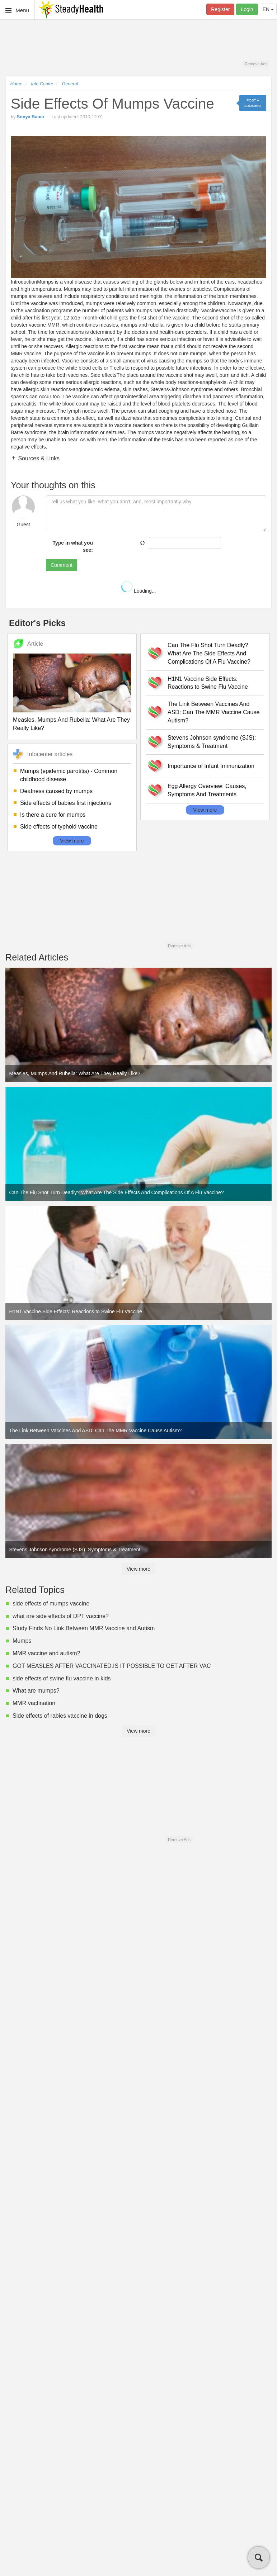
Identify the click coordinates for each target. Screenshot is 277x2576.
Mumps (22, 1641)
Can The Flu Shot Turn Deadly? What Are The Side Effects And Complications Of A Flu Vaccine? (209, 653)
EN (268, 9)
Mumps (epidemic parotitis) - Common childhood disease (68, 775)
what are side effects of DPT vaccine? (61, 1616)
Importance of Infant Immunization (211, 766)
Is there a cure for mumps (52, 815)
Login (247, 9)
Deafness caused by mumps (56, 791)
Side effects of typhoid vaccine (59, 827)
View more (72, 841)
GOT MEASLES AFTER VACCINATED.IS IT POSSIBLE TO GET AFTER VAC (112, 1666)
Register (220, 9)
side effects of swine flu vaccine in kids (62, 1678)
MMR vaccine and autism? (46, 1653)
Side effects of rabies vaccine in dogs (60, 1716)
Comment (61, 565)
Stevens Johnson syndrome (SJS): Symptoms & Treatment (212, 742)
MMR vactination (34, 1703)
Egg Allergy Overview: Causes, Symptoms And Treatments (207, 790)
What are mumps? (36, 1691)
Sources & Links (38, 458)
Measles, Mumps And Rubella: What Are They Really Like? (71, 724)
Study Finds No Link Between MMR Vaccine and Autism (84, 1628)
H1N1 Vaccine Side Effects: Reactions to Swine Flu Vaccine (208, 683)
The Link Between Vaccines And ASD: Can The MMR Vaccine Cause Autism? (213, 712)
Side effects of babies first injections (65, 803)
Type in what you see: (72, 546)
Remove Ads (256, 64)
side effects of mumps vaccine (51, 1603)
